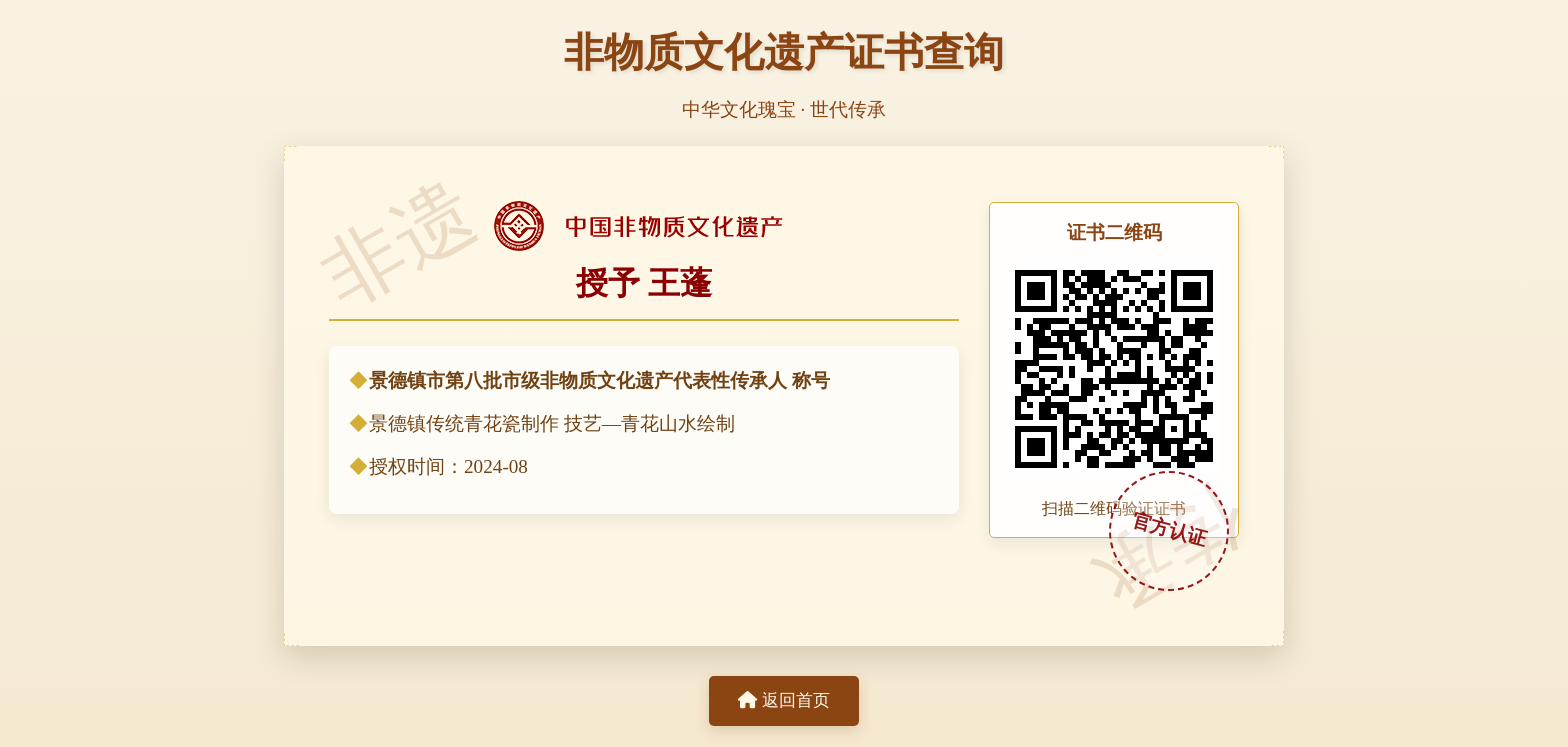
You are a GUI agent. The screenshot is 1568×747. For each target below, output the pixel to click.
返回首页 (784, 701)
